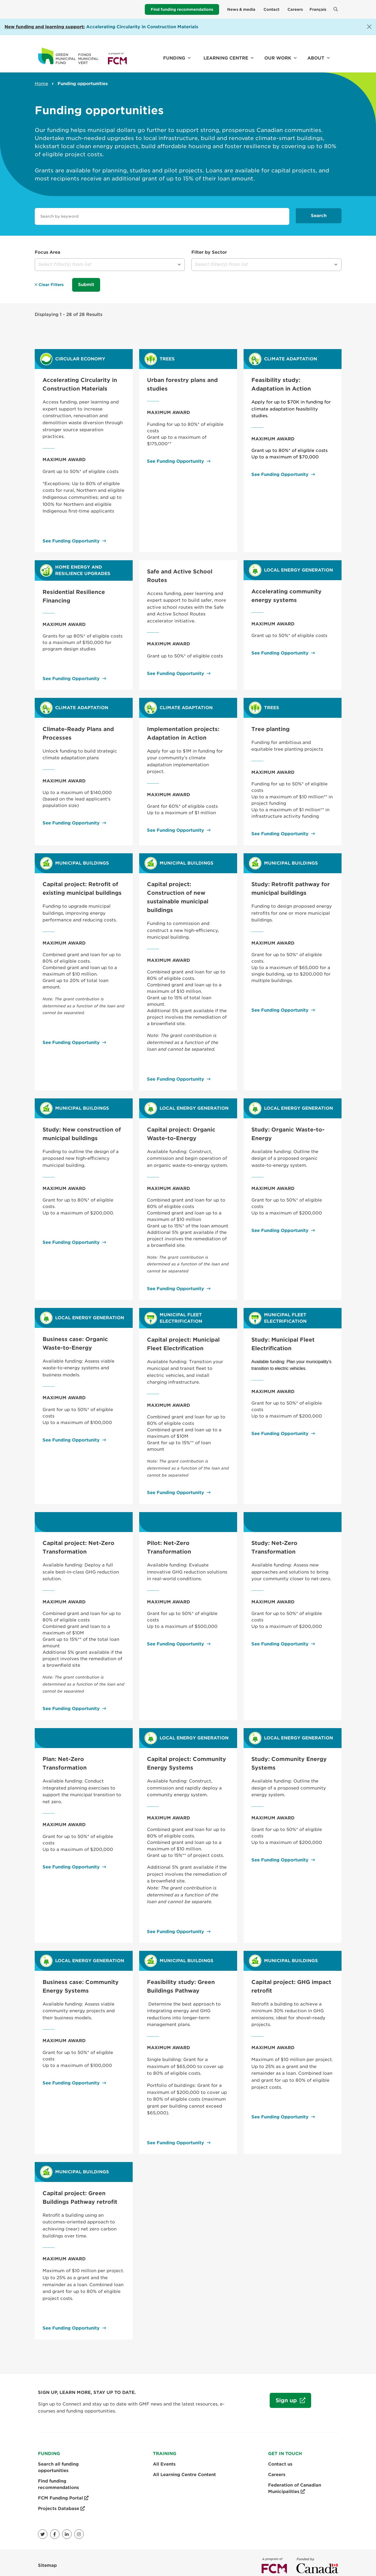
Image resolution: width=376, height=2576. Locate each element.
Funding (174, 58)
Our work (277, 58)
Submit (86, 283)
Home (41, 83)
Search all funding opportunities (58, 2462)
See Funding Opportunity (71, 535)
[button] (110, 264)
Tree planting (270, 723)
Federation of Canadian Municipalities (294, 2483)
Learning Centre (225, 58)
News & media (241, 9)
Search (318, 215)
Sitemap (47, 2560)
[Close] (369, 26)
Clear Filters (49, 283)
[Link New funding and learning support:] (45, 26)
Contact (271, 9)
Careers (295, 9)
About (315, 58)
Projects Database (61, 2503)
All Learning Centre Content (184, 2469)
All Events (164, 2458)
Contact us (280, 2458)
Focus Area (47, 252)
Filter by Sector (209, 252)
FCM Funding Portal (63, 2493)
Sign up (284, 2398)
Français (318, 9)
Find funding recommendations (182, 9)
